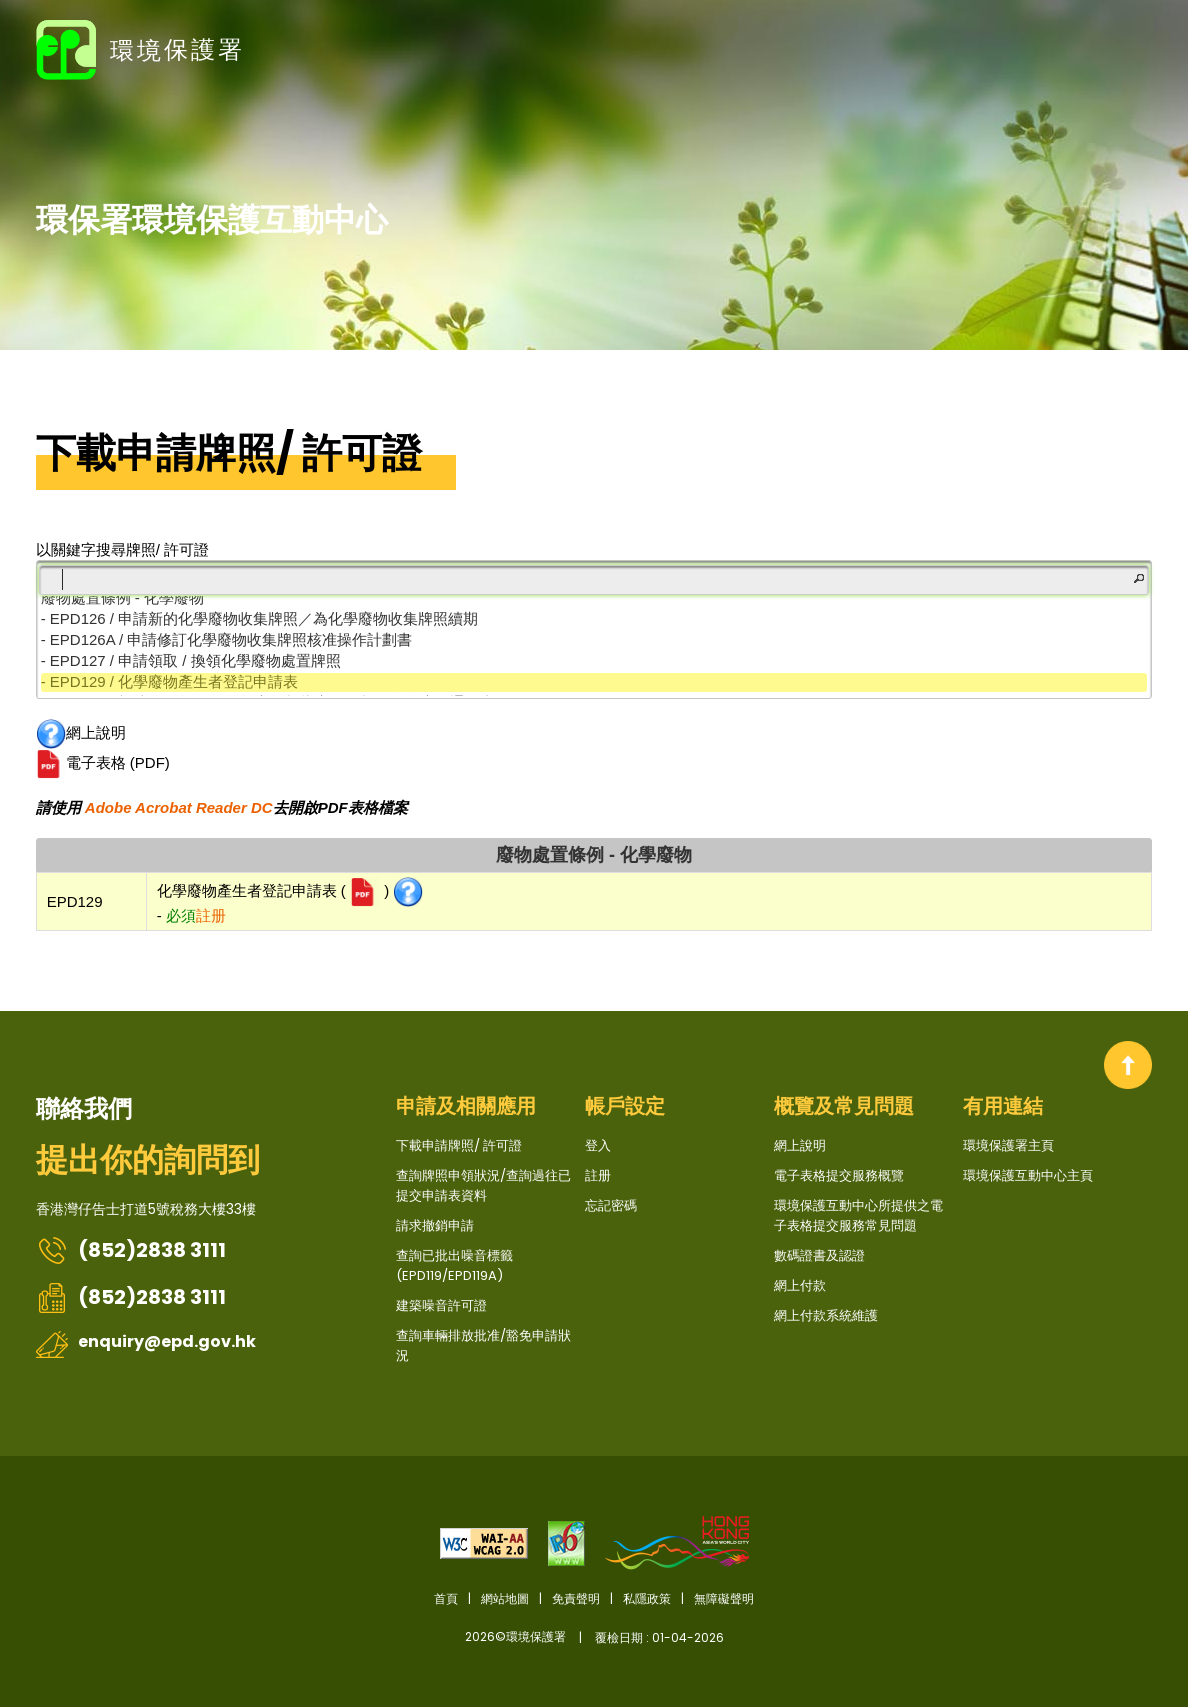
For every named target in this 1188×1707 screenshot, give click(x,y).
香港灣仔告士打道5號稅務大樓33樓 (146, 1209)
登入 (1096, 47)
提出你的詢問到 (148, 1159)
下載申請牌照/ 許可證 (229, 453)
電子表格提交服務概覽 (839, 1175)
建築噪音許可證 (441, 1305)
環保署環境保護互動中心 (212, 218)
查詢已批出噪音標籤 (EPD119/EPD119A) (454, 1265)
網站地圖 (505, 1598)
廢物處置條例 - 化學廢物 (594, 855)
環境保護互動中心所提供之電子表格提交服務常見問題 (858, 1215)
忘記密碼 (611, 1205)
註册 (1130, 47)
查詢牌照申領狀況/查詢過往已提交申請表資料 (483, 1185)
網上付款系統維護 (826, 1315)
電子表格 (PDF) (103, 764)
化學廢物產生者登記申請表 (249, 890)
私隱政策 (647, 1598)
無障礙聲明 (724, 1598)
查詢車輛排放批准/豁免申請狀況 (483, 1345)
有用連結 (1003, 1106)
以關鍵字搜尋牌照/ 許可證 (122, 549)
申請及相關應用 (466, 1106)
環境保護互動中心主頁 (1028, 1175)
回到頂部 (1128, 1065)
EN (1045, 47)
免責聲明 (576, 1598)
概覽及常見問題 (844, 1106)
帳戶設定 (625, 1106)
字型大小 (1005, 47)
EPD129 (75, 901)
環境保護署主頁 (1008, 1145)
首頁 (446, 1598)
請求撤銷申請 (435, 1225)
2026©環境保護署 (594, 1637)
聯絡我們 (84, 1108)
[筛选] (594, 580)
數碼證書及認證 (819, 1255)
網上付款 (800, 1285)
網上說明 (81, 734)
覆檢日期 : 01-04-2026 (659, 1637)
